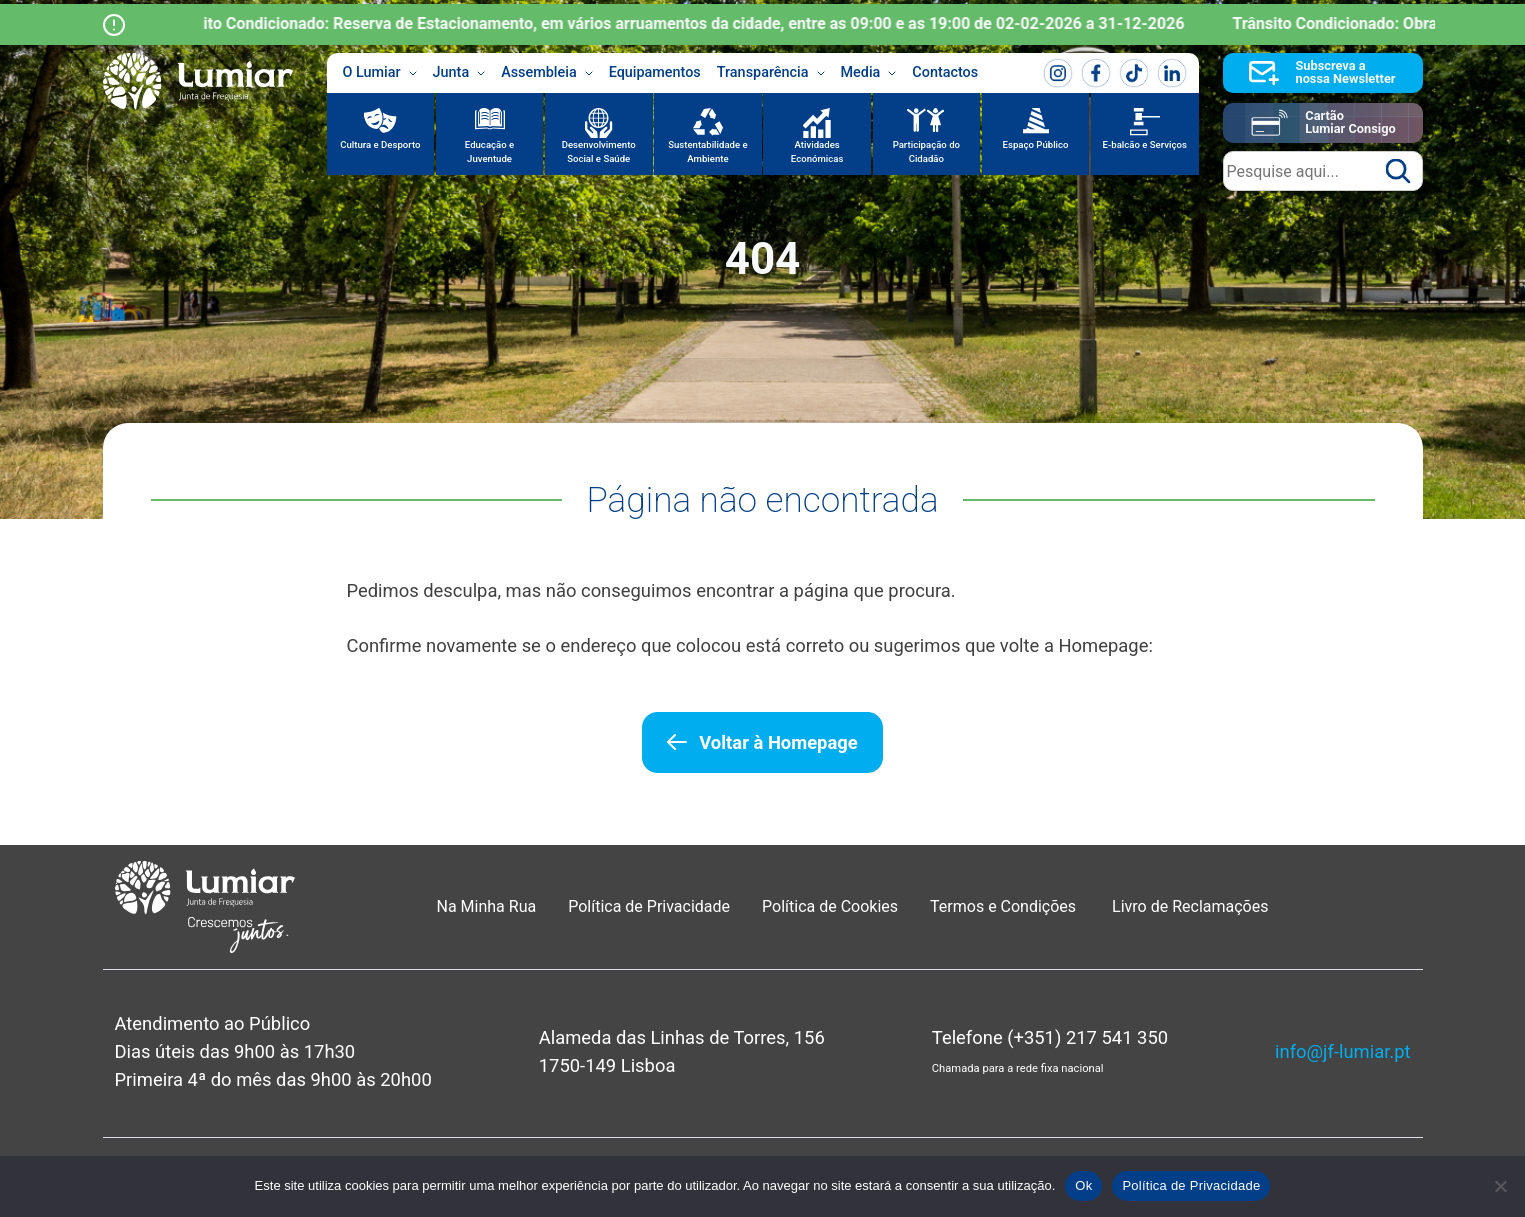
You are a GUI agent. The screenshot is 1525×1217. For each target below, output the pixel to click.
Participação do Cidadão (926, 151)
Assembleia (547, 73)
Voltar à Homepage (778, 742)
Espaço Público (1036, 144)
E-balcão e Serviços (1145, 144)
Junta (459, 73)
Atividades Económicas (817, 151)
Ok (1083, 1185)
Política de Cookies (830, 906)
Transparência (771, 73)
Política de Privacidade (649, 906)
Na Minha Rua (487, 906)
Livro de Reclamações (1190, 906)
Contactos (945, 72)
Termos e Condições (1005, 906)
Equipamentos (655, 72)
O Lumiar (380, 73)
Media (869, 73)
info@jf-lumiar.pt (1342, 1051)
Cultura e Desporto (380, 144)
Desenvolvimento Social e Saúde (599, 151)
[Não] (1500, 1186)
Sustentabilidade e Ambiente (708, 151)
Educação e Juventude (489, 151)
